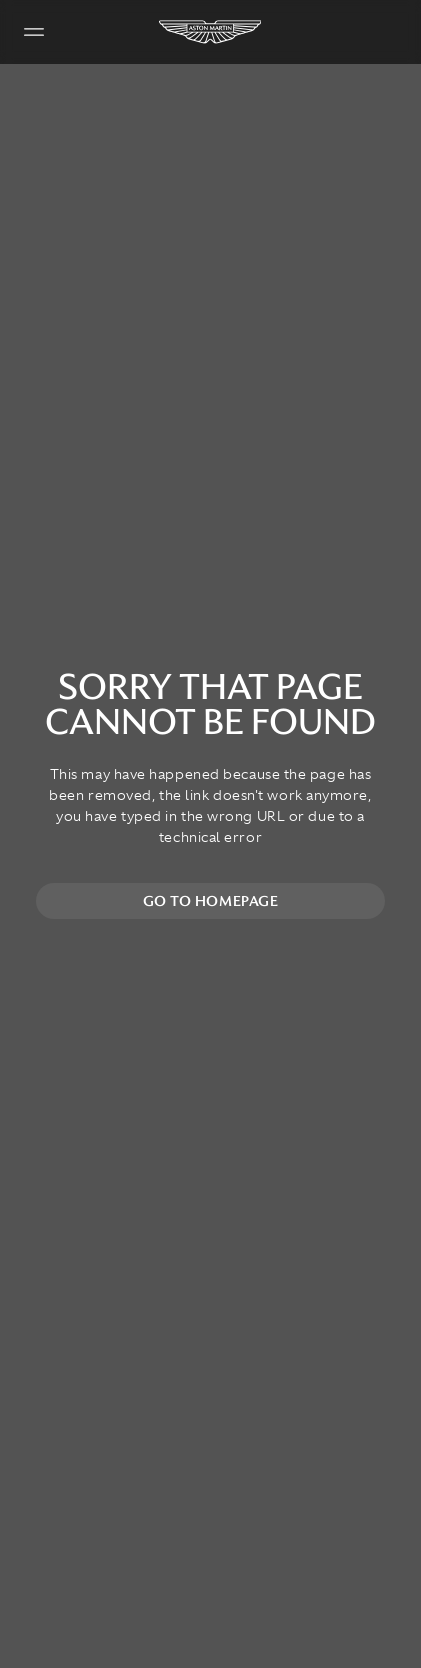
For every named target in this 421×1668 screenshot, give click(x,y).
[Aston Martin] (211, 32)
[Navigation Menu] (34, 32)
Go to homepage (211, 901)
